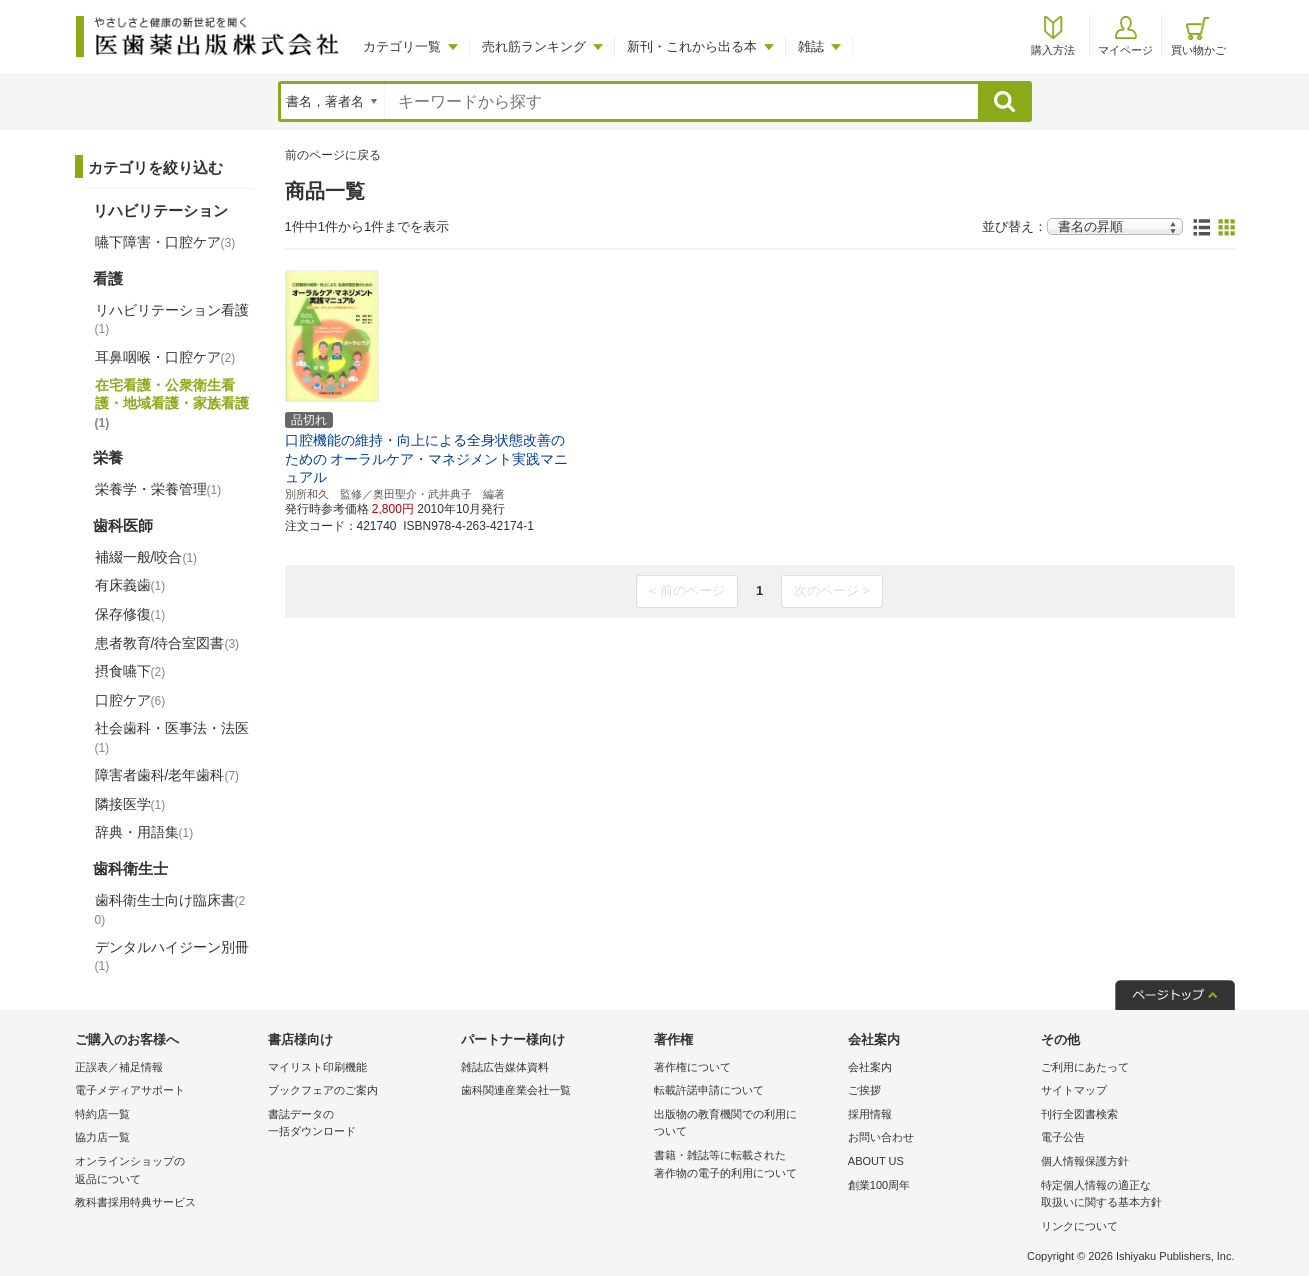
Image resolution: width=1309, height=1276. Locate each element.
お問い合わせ (881, 1137)
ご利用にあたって (1085, 1067)
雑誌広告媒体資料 (505, 1067)
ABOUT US (876, 1161)
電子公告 (1063, 1137)
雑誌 (811, 46)
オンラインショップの (166, 1171)
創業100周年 (879, 1185)
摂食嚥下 (130, 671)
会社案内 (870, 1067)
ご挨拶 (864, 1090)
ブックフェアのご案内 (323, 1090)
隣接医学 (130, 804)
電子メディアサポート (130, 1090)
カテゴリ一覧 (402, 46)
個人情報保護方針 (1085, 1161)
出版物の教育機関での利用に (745, 1124)
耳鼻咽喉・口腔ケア (165, 357)
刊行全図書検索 (1079, 1114)
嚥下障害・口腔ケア (165, 242)
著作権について (692, 1067)
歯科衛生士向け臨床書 (170, 909)
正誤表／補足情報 (119, 1067)
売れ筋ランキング (534, 46)
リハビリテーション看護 (172, 319)
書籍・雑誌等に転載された (745, 1165)
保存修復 (130, 614)
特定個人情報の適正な (1132, 1195)
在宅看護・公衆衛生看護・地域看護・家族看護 (172, 403)
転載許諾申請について (709, 1090)
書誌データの (359, 1124)
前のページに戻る (333, 155)
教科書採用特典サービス (135, 1202)
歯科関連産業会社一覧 (516, 1090)
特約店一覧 (102, 1114)
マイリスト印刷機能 (317, 1067)
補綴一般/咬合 (146, 557)
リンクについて (1079, 1226)
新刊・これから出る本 (692, 46)
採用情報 (870, 1114)
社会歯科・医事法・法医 (172, 737)
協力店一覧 (102, 1137)
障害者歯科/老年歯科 (167, 775)
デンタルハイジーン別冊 (172, 956)
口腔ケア (130, 700)
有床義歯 (130, 585)
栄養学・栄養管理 (158, 489)
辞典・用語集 (144, 832)
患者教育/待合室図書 (167, 643)
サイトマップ (1074, 1090)
